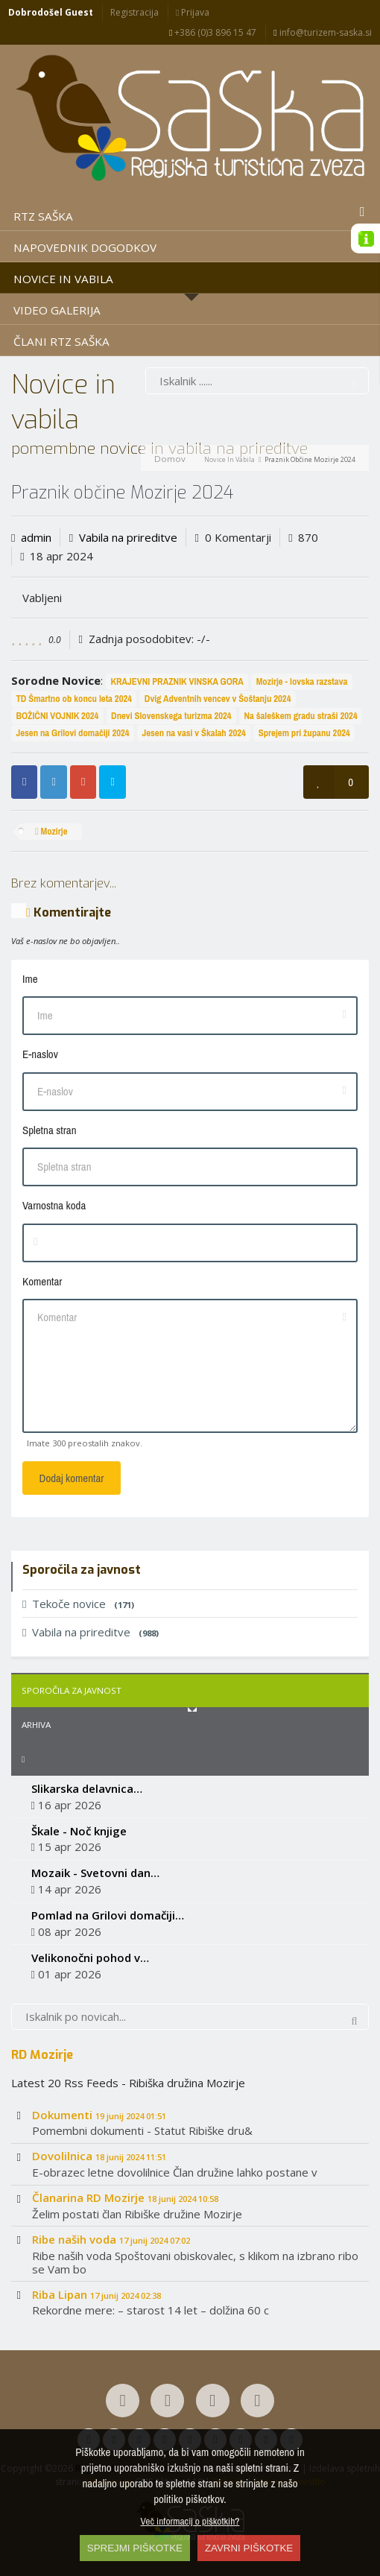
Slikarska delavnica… (86, 1788)
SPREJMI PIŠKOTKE (135, 2548)
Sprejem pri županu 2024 (304, 733)
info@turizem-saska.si (322, 32)
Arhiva (36, 1724)
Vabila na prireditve (128, 537)
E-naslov (40, 1054)
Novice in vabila (229, 459)
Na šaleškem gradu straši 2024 (300, 715)
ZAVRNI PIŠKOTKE (249, 2548)
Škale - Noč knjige (79, 1830)
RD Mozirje (42, 2054)
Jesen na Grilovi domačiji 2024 (72, 733)
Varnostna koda (54, 1205)
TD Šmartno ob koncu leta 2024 (74, 698)
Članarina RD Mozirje (125, 2197)
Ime (30, 979)
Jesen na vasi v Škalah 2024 (194, 733)
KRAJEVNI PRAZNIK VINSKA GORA (177, 681)
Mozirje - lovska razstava (302, 681)
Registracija (134, 12)
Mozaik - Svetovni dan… (95, 1872)
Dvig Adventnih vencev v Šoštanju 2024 (218, 698)
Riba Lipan (96, 2294)
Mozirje (51, 831)
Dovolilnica (99, 2155)
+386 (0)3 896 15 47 (212, 32)
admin (36, 537)
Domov (170, 458)
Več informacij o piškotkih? (190, 2521)
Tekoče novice (78, 1603)
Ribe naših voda (111, 2239)
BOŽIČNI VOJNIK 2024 (57, 715)
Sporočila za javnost (71, 1690)
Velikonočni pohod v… (90, 1957)
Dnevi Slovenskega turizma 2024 (171, 715)
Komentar (42, 1281)
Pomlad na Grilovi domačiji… (107, 1915)
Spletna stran (49, 1130)
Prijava (192, 12)
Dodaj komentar (71, 1478)
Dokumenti (99, 2114)
